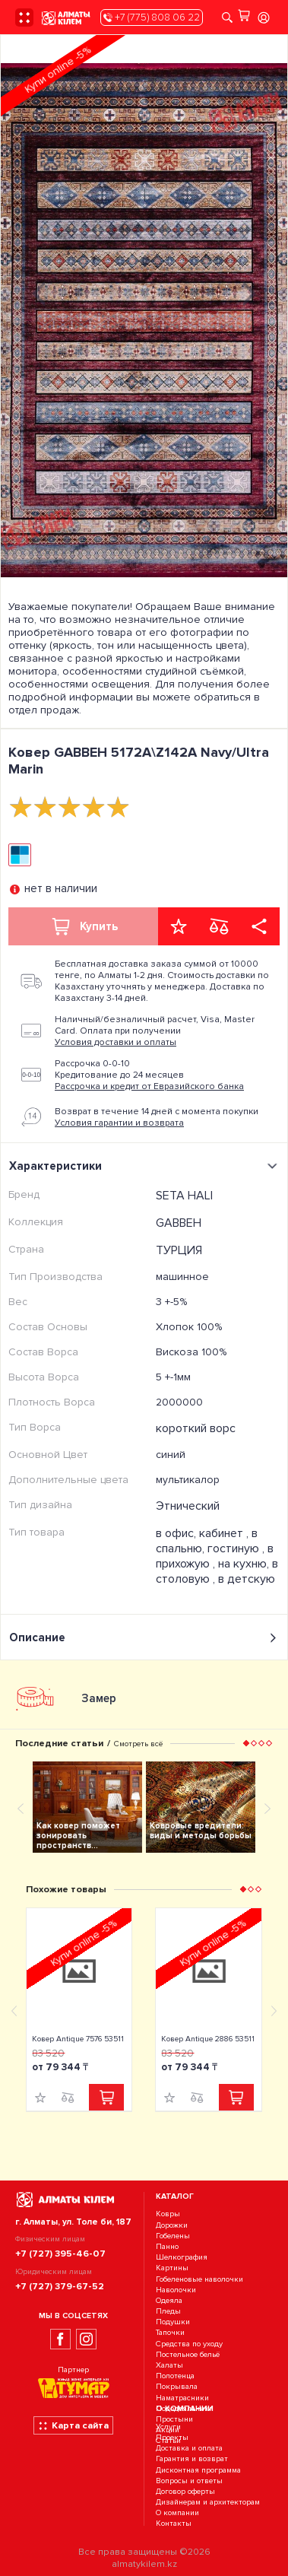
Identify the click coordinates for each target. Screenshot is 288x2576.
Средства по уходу (189, 2344)
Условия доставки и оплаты (115, 1042)
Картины (172, 2268)
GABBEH (178, 1223)
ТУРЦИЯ (179, 1250)
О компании (177, 2513)
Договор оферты (185, 2491)
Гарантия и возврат (192, 2459)
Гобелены (173, 2236)
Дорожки (172, 2225)
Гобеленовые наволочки (199, 2279)
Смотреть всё (138, 1744)
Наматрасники (182, 2398)
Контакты (173, 2524)
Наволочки (176, 2290)
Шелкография (181, 2257)
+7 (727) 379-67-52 (59, 2286)
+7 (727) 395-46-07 (60, 2253)
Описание (144, 1638)
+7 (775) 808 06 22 (151, 17)
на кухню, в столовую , (217, 1571)
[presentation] (39, 291)
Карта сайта (73, 2425)
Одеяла (169, 2300)
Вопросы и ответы (189, 2480)
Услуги (168, 2426)
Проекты (172, 2437)
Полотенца (175, 2376)
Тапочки (170, 2333)
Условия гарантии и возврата (119, 1123)
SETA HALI (184, 1195)
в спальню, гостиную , (211, 1541)
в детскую (246, 1579)
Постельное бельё (188, 2354)
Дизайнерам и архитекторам (208, 2502)
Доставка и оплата (189, 2448)
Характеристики (145, 1166)
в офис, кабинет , (204, 1533)
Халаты (169, 2365)
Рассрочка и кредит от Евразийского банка (149, 1086)
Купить (83, 926)
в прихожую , (215, 1556)
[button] (246, 1743)
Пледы (168, 2311)
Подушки (173, 2322)
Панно (167, 2246)
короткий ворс (196, 1428)
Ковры (168, 2214)
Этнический (188, 1506)
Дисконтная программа (198, 2470)
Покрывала (177, 2387)
